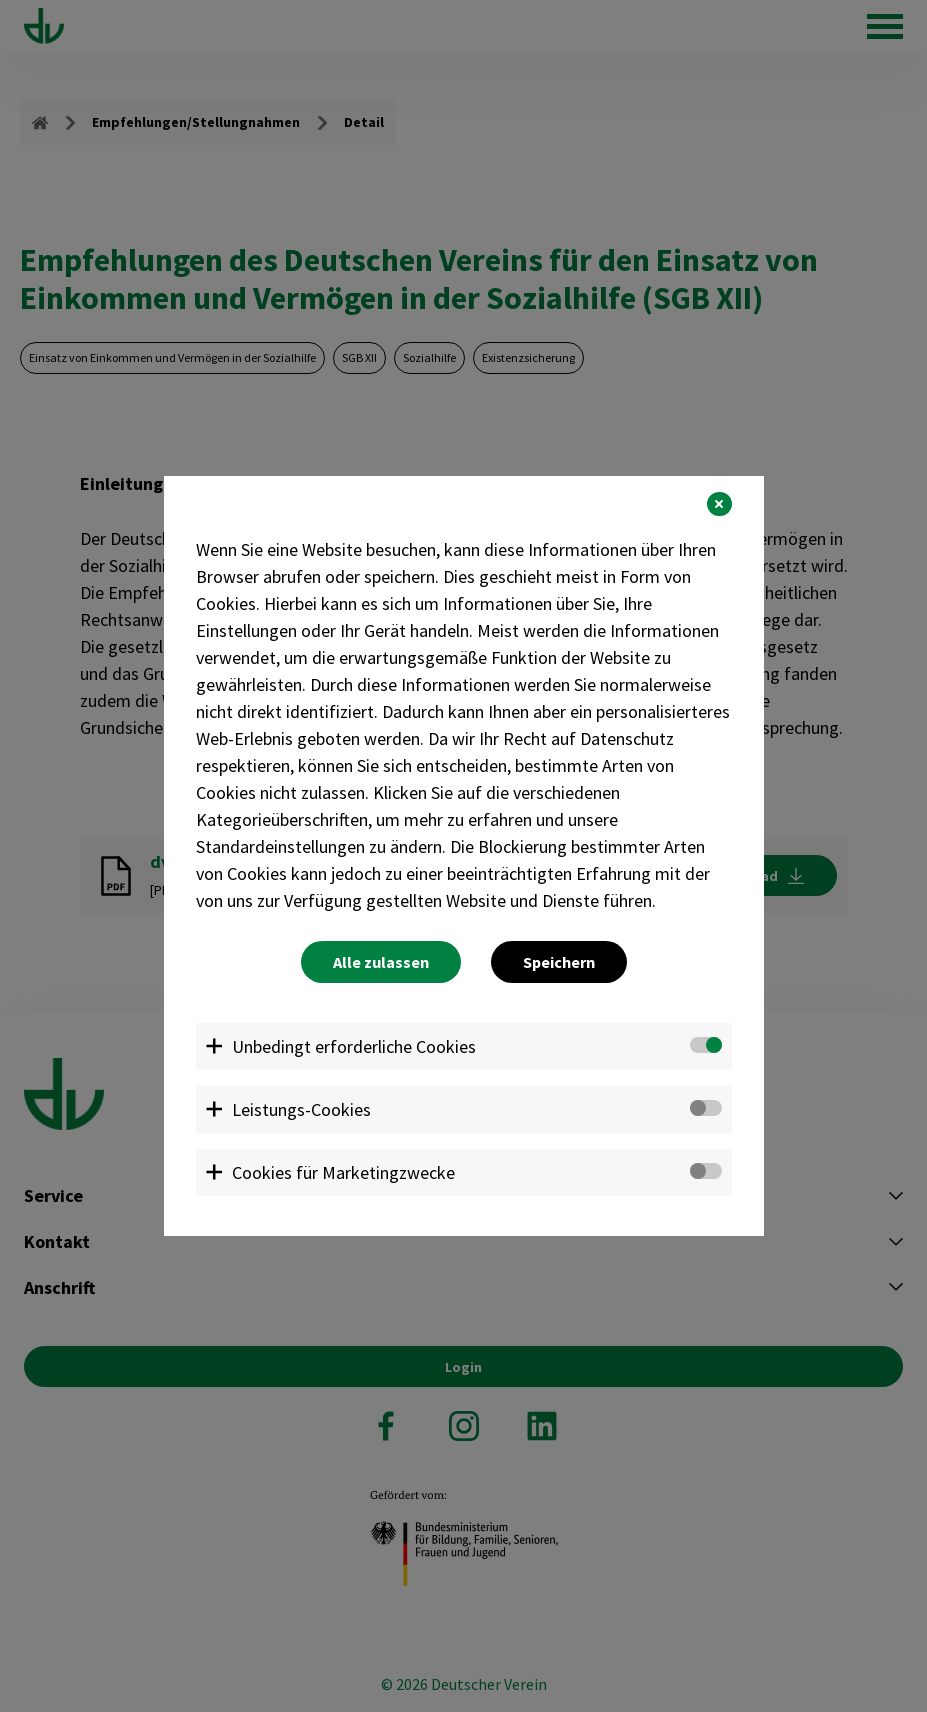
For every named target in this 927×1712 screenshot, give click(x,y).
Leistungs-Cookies (301, 1109)
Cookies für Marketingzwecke (343, 1172)
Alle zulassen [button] (381, 962)
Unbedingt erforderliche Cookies (354, 1046)
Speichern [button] (559, 962)
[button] (719, 504)
